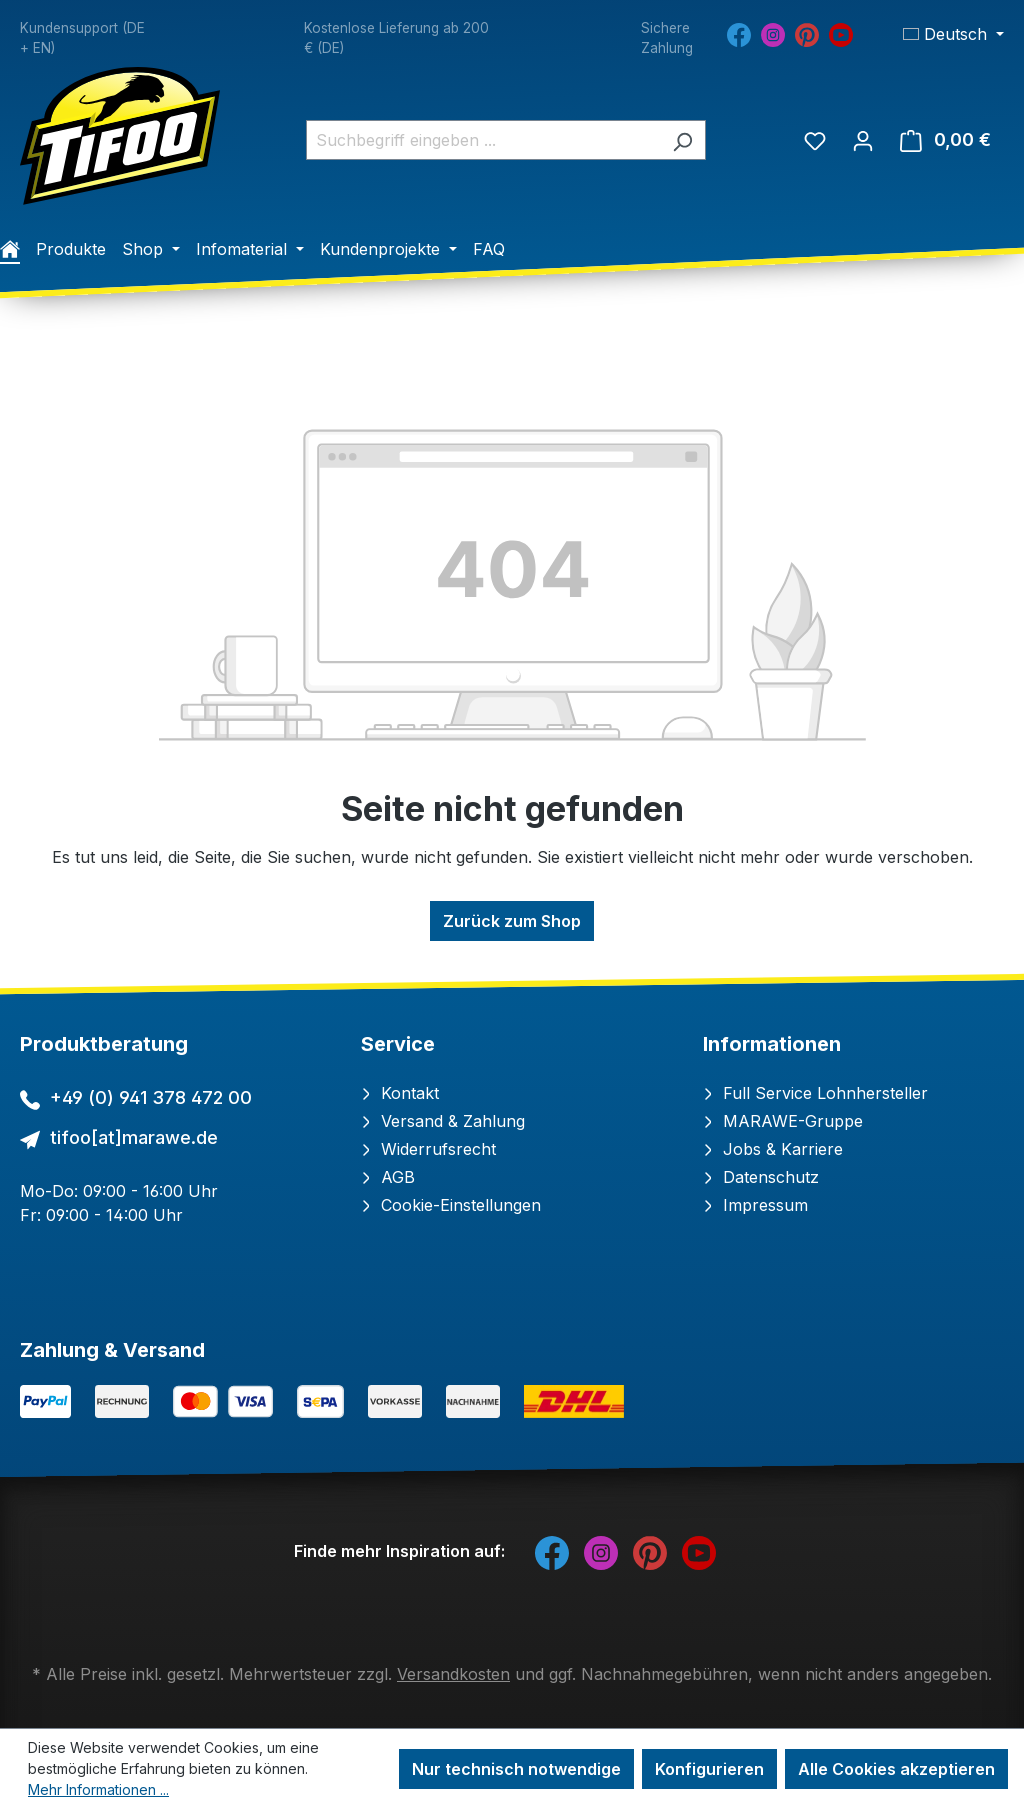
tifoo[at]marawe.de (134, 1137)
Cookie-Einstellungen (451, 1205)
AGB (388, 1177)
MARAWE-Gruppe (783, 1121)
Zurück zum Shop (512, 921)
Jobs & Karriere (773, 1149)
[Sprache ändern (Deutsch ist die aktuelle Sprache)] (953, 34)
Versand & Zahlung (443, 1121)
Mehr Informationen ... (98, 1789)
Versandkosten (453, 1674)
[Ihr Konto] (863, 140)
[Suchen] (682, 140)
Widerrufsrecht (428, 1149)
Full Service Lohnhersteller (815, 1093)
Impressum (755, 1205)
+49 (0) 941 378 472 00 (151, 1097)
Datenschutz (761, 1177)
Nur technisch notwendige (516, 1769)
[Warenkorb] (945, 140)
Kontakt (400, 1093)
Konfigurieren (709, 1769)
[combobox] (483, 140)
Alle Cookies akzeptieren (896, 1769)
